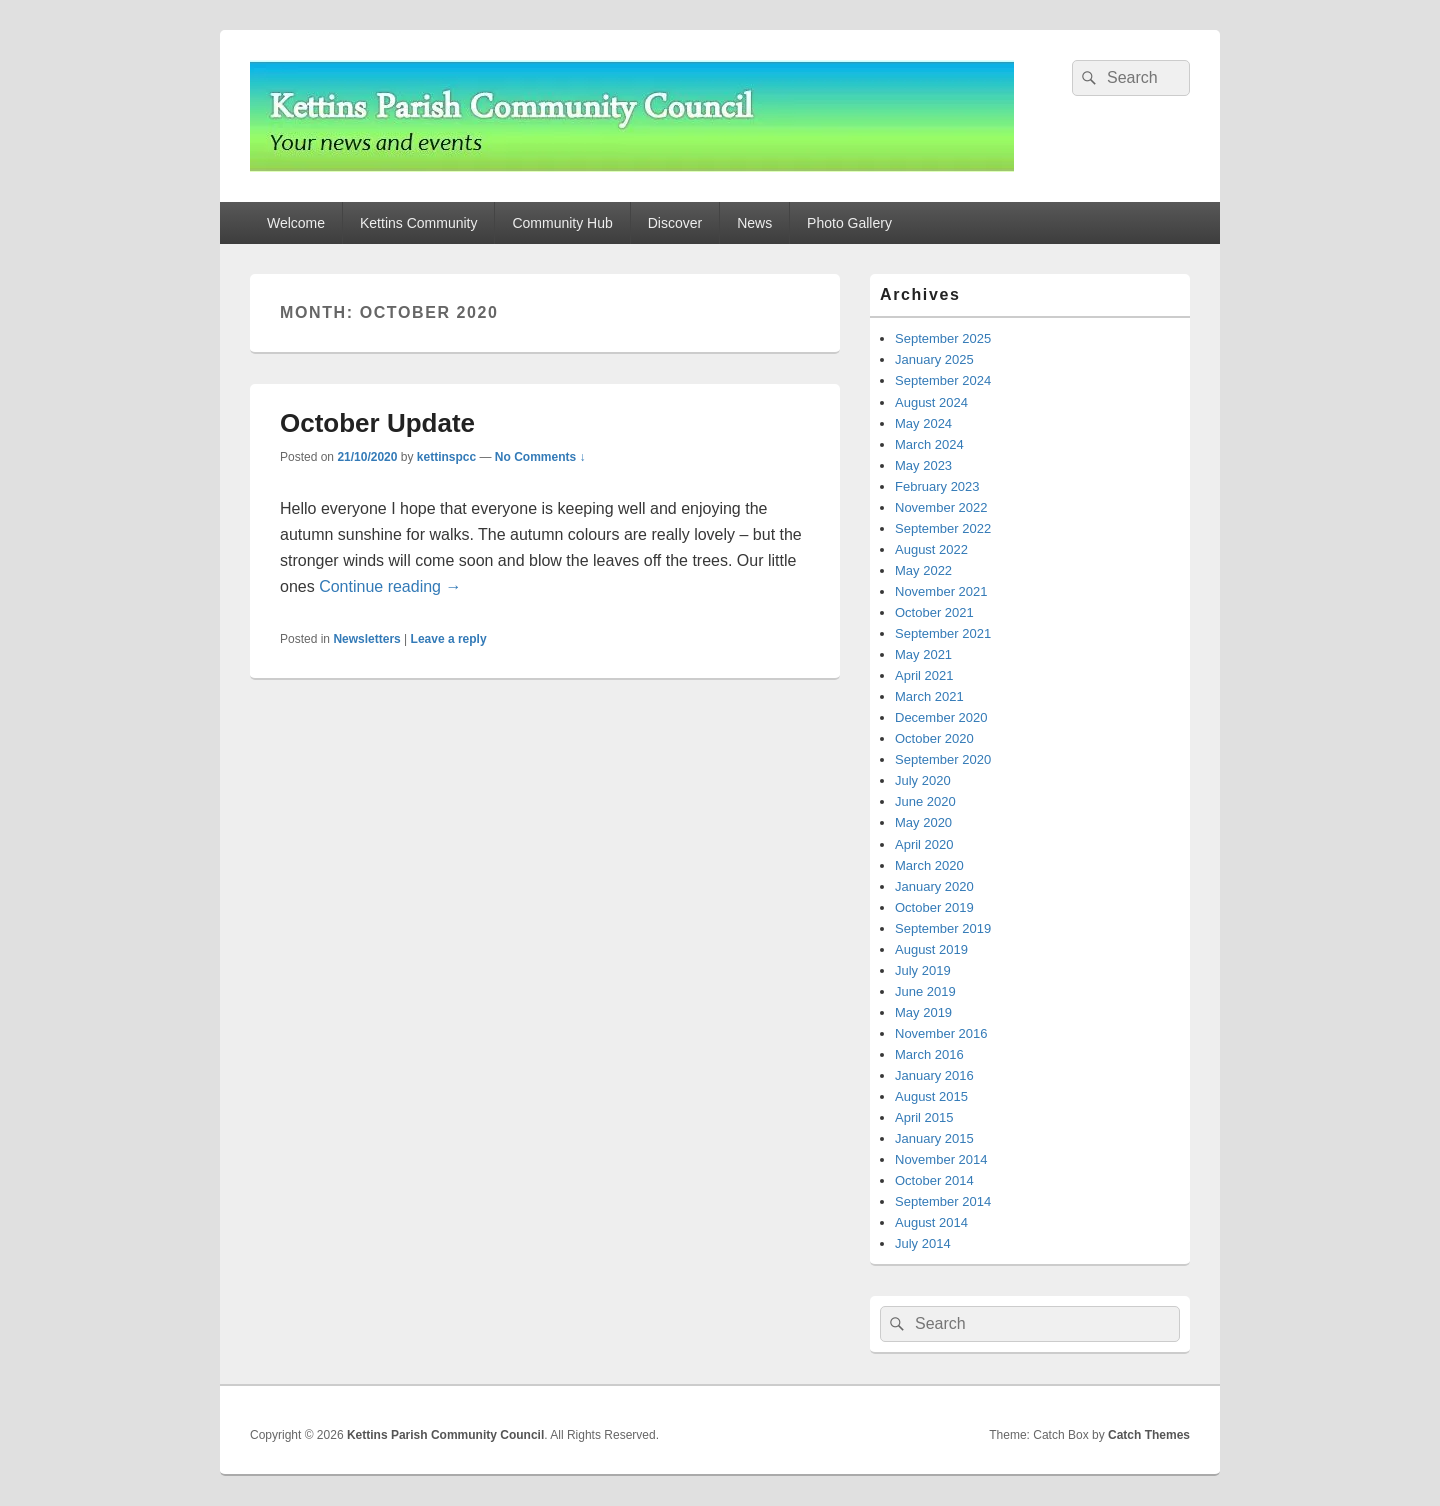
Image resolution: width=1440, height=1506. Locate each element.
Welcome (296, 223)
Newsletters (366, 639)
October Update (377, 423)
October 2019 (934, 907)
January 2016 (934, 1075)
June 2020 (925, 801)
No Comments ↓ (540, 457)
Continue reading (390, 586)
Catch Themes (1149, 1435)
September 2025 (943, 338)
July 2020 (923, 780)
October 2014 (934, 1180)
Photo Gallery (849, 223)
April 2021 (924, 675)
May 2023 (923, 465)
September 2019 (943, 928)
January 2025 (934, 359)
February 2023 (937, 486)
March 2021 (929, 696)
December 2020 (941, 717)
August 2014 (931, 1222)
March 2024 (929, 444)
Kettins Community (418, 223)
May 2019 (923, 1012)
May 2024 (923, 423)
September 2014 (943, 1201)
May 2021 (923, 654)
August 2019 (931, 949)
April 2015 (924, 1117)
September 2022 (943, 528)
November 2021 (941, 591)
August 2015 (931, 1096)
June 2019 (925, 991)
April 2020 (924, 844)
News (754, 223)
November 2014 (941, 1159)
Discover (675, 223)
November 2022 (941, 507)
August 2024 (931, 402)
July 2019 (923, 970)
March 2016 (929, 1054)
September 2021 (943, 633)
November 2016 (941, 1033)
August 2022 (931, 549)
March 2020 (929, 865)
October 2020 (934, 738)
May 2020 (923, 822)
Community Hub (562, 223)
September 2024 (943, 380)
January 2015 (934, 1138)
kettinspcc (446, 457)
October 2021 (934, 612)
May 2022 (923, 570)
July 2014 (923, 1243)
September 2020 (943, 759)
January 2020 (934, 886)
